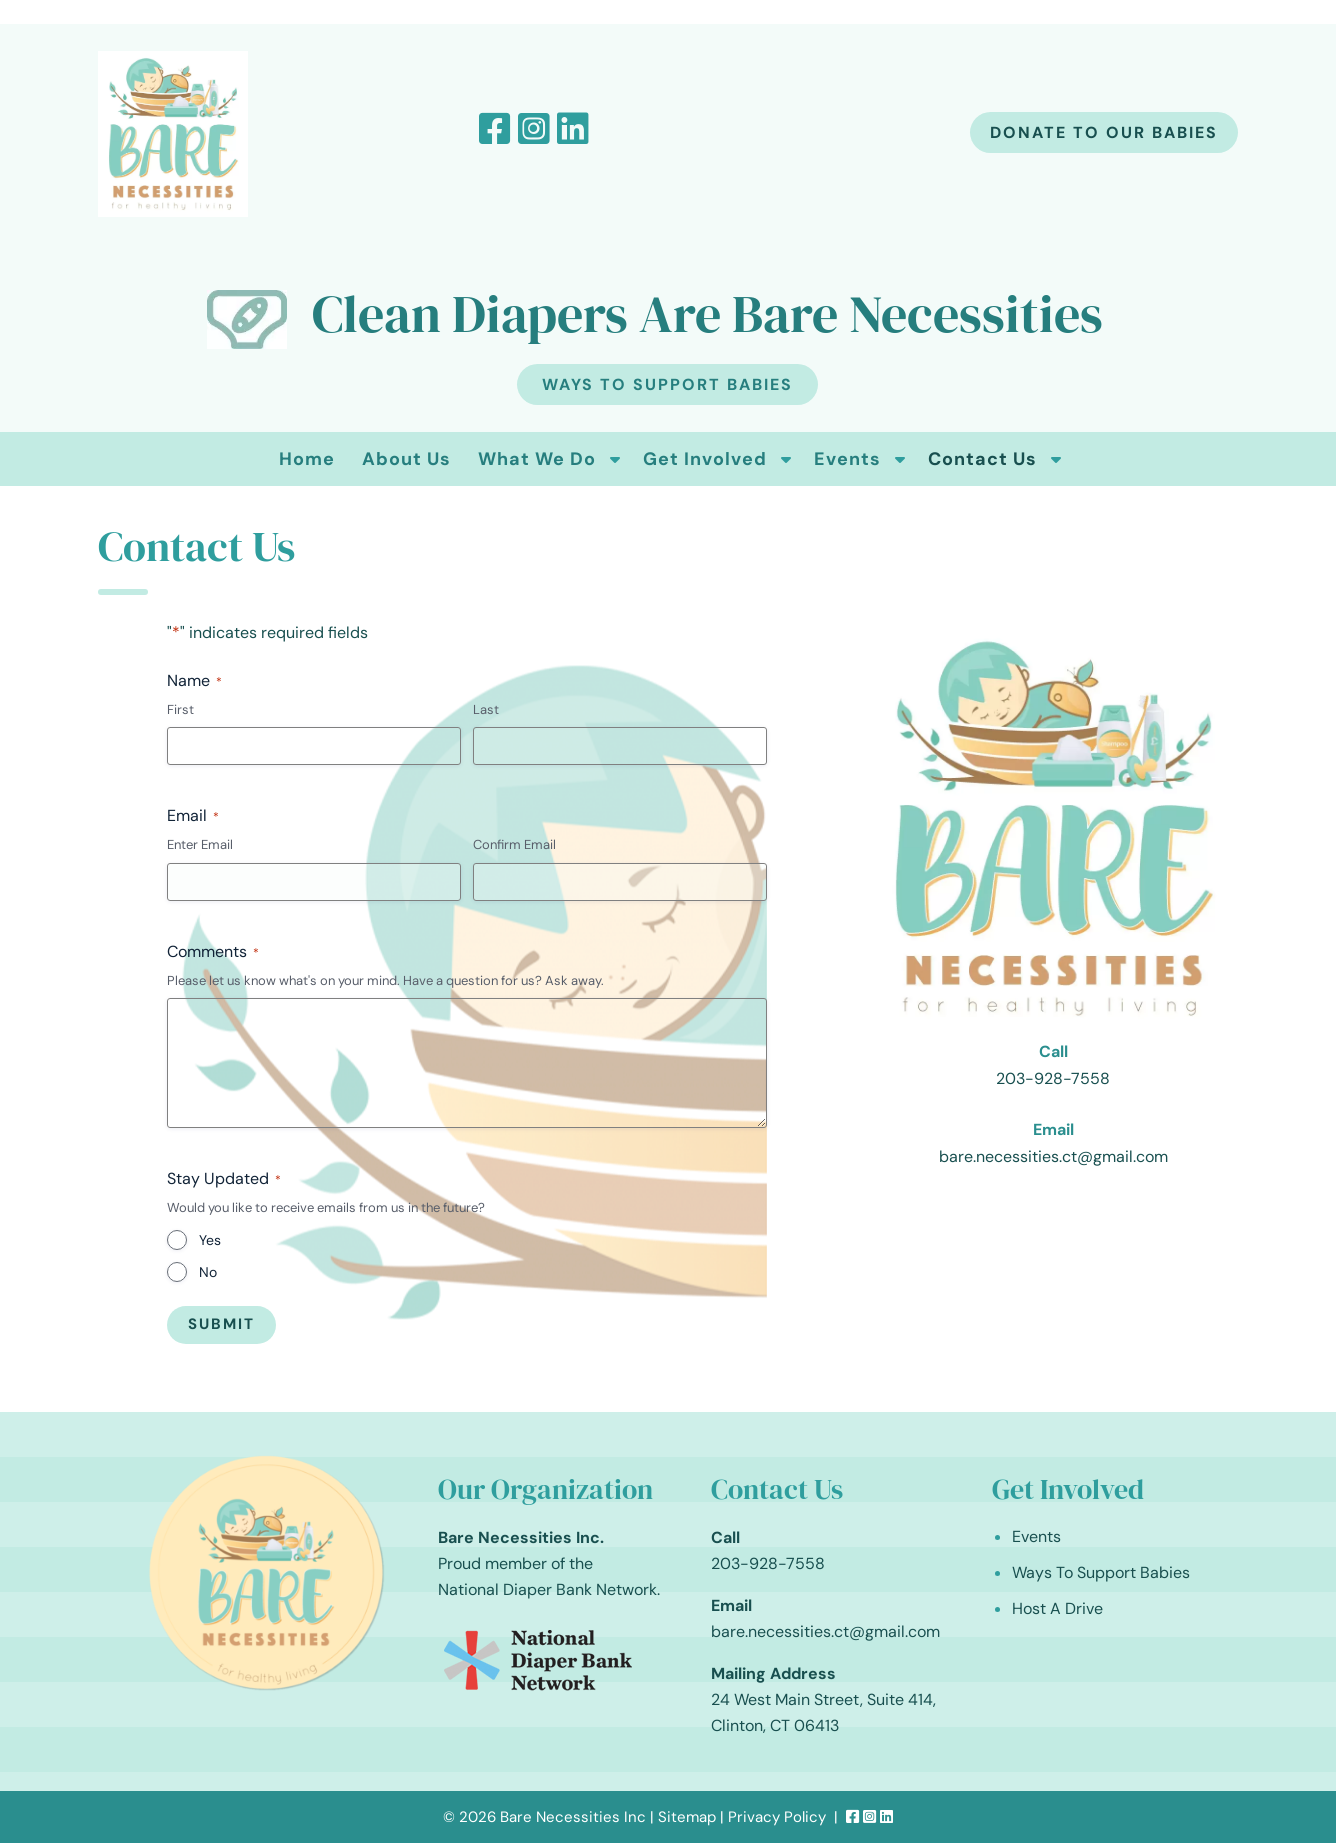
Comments (213, 951)
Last (486, 709)
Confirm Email (514, 844)
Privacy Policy (777, 1817)
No (208, 1272)
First (180, 709)
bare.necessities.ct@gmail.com (1053, 1156)
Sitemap (687, 1817)
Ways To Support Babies (667, 384)
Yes (210, 1240)
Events (847, 459)
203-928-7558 (1053, 1078)
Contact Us (982, 459)
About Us (406, 459)
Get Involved (705, 459)
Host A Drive (1057, 1608)
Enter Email (200, 844)
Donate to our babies (1104, 132)
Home (307, 459)
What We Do (537, 459)
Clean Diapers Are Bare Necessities (707, 313)
